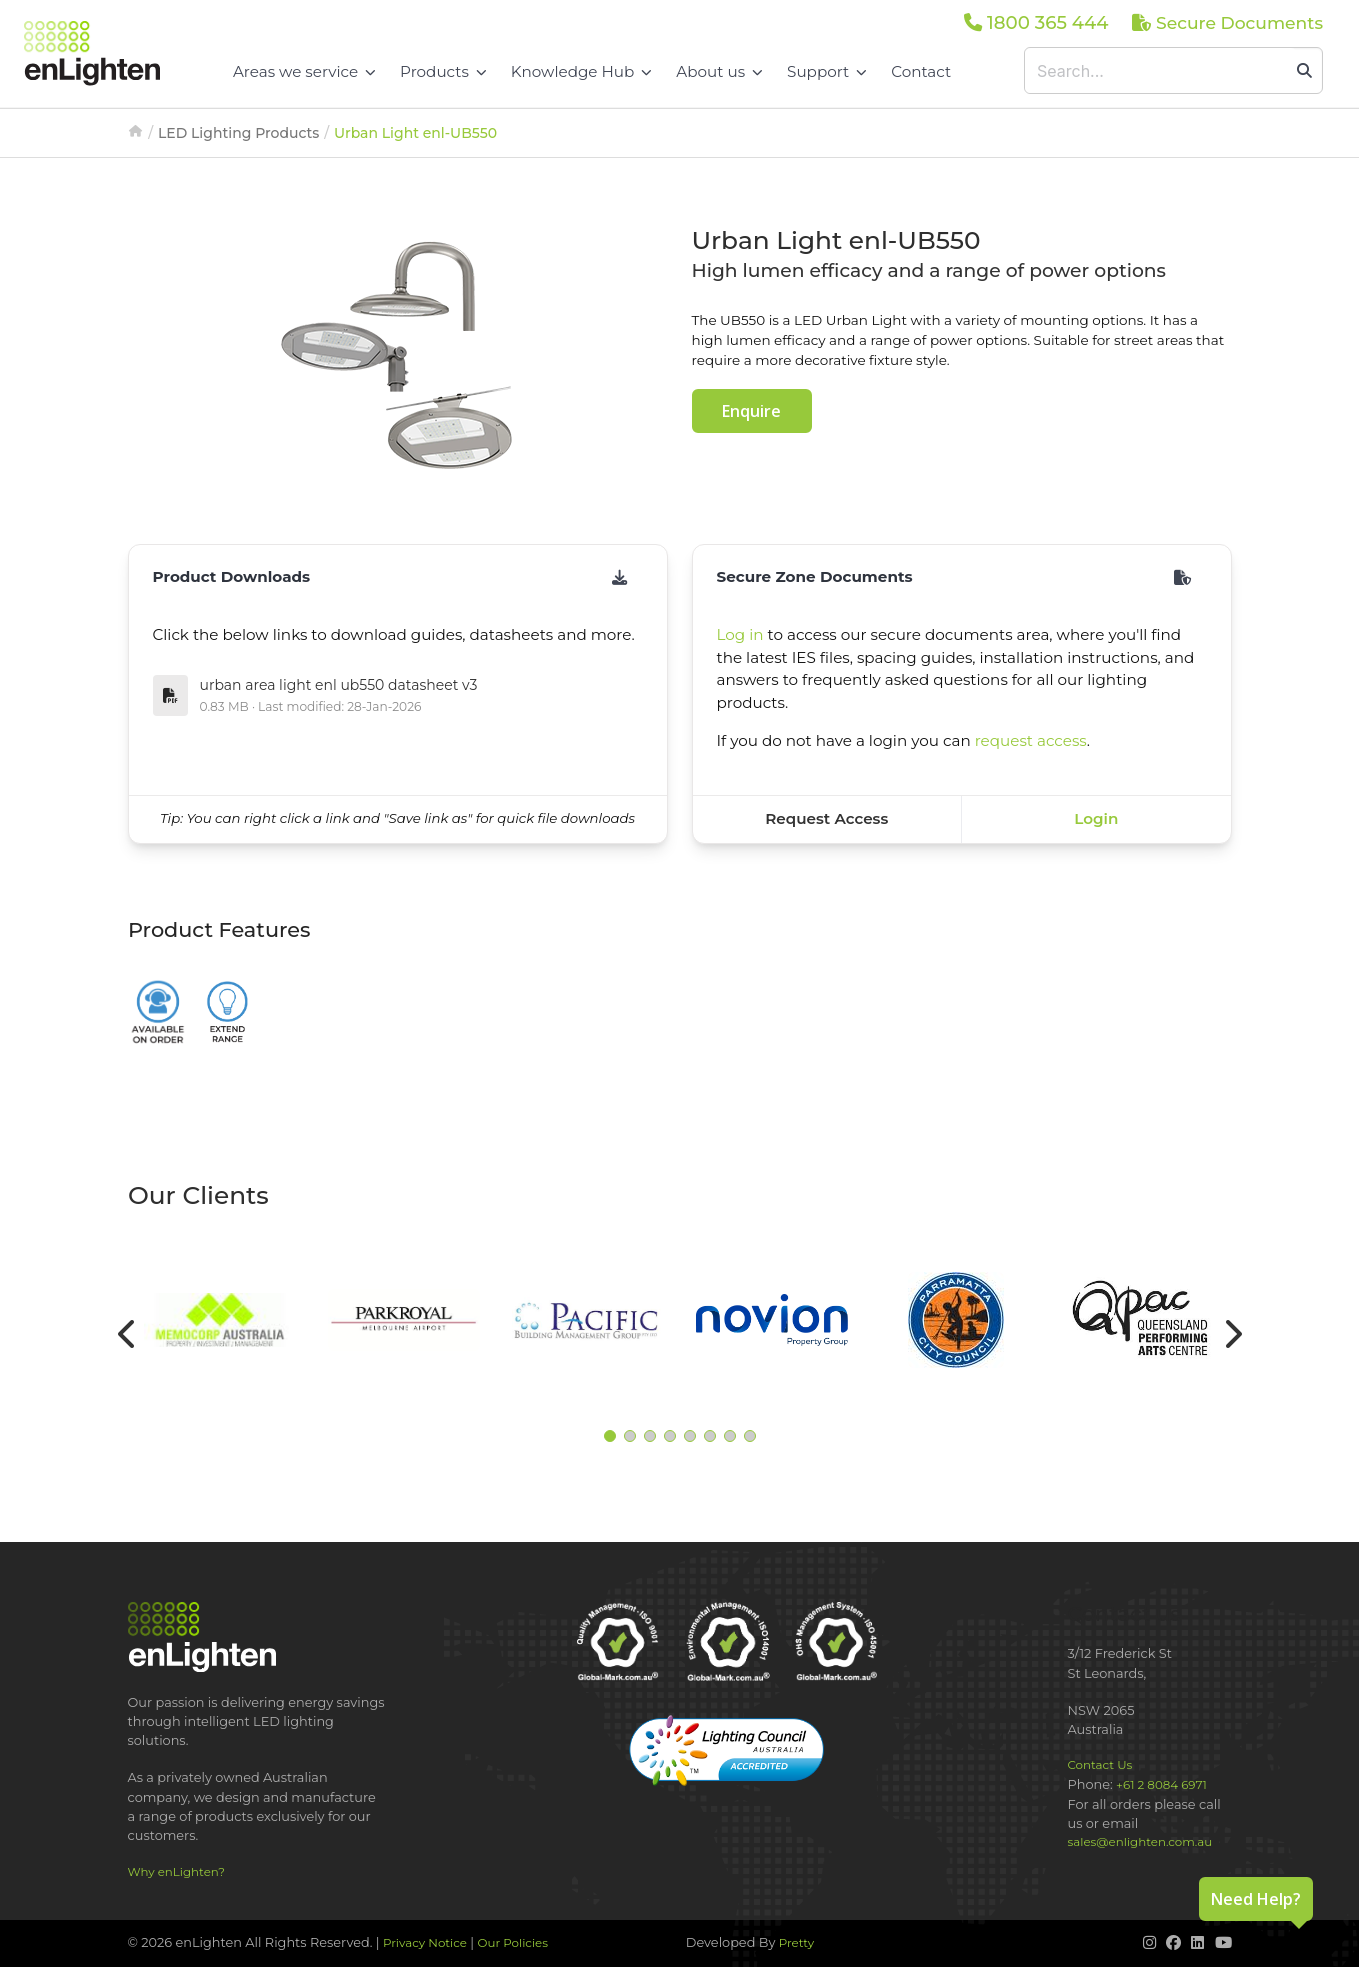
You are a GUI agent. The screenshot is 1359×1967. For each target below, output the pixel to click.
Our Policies (513, 1943)
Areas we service (304, 71)
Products (443, 71)
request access (1031, 740)
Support (827, 71)
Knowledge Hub (582, 71)
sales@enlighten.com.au (1140, 1842)
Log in (740, 634)
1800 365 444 (1036, 22)
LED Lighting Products (238, 133)
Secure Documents (1227, 22)
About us (719, 71)
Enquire (751, 411)
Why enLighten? (176, 1872)
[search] (1304, 70)
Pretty (796, 1943)
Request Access (826, 818)
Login (1096, 818)
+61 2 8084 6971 (1161, 1785)
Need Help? (1256, 1899)
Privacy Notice (425, 1943)
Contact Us (1100, 1765)
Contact (921, 71)
